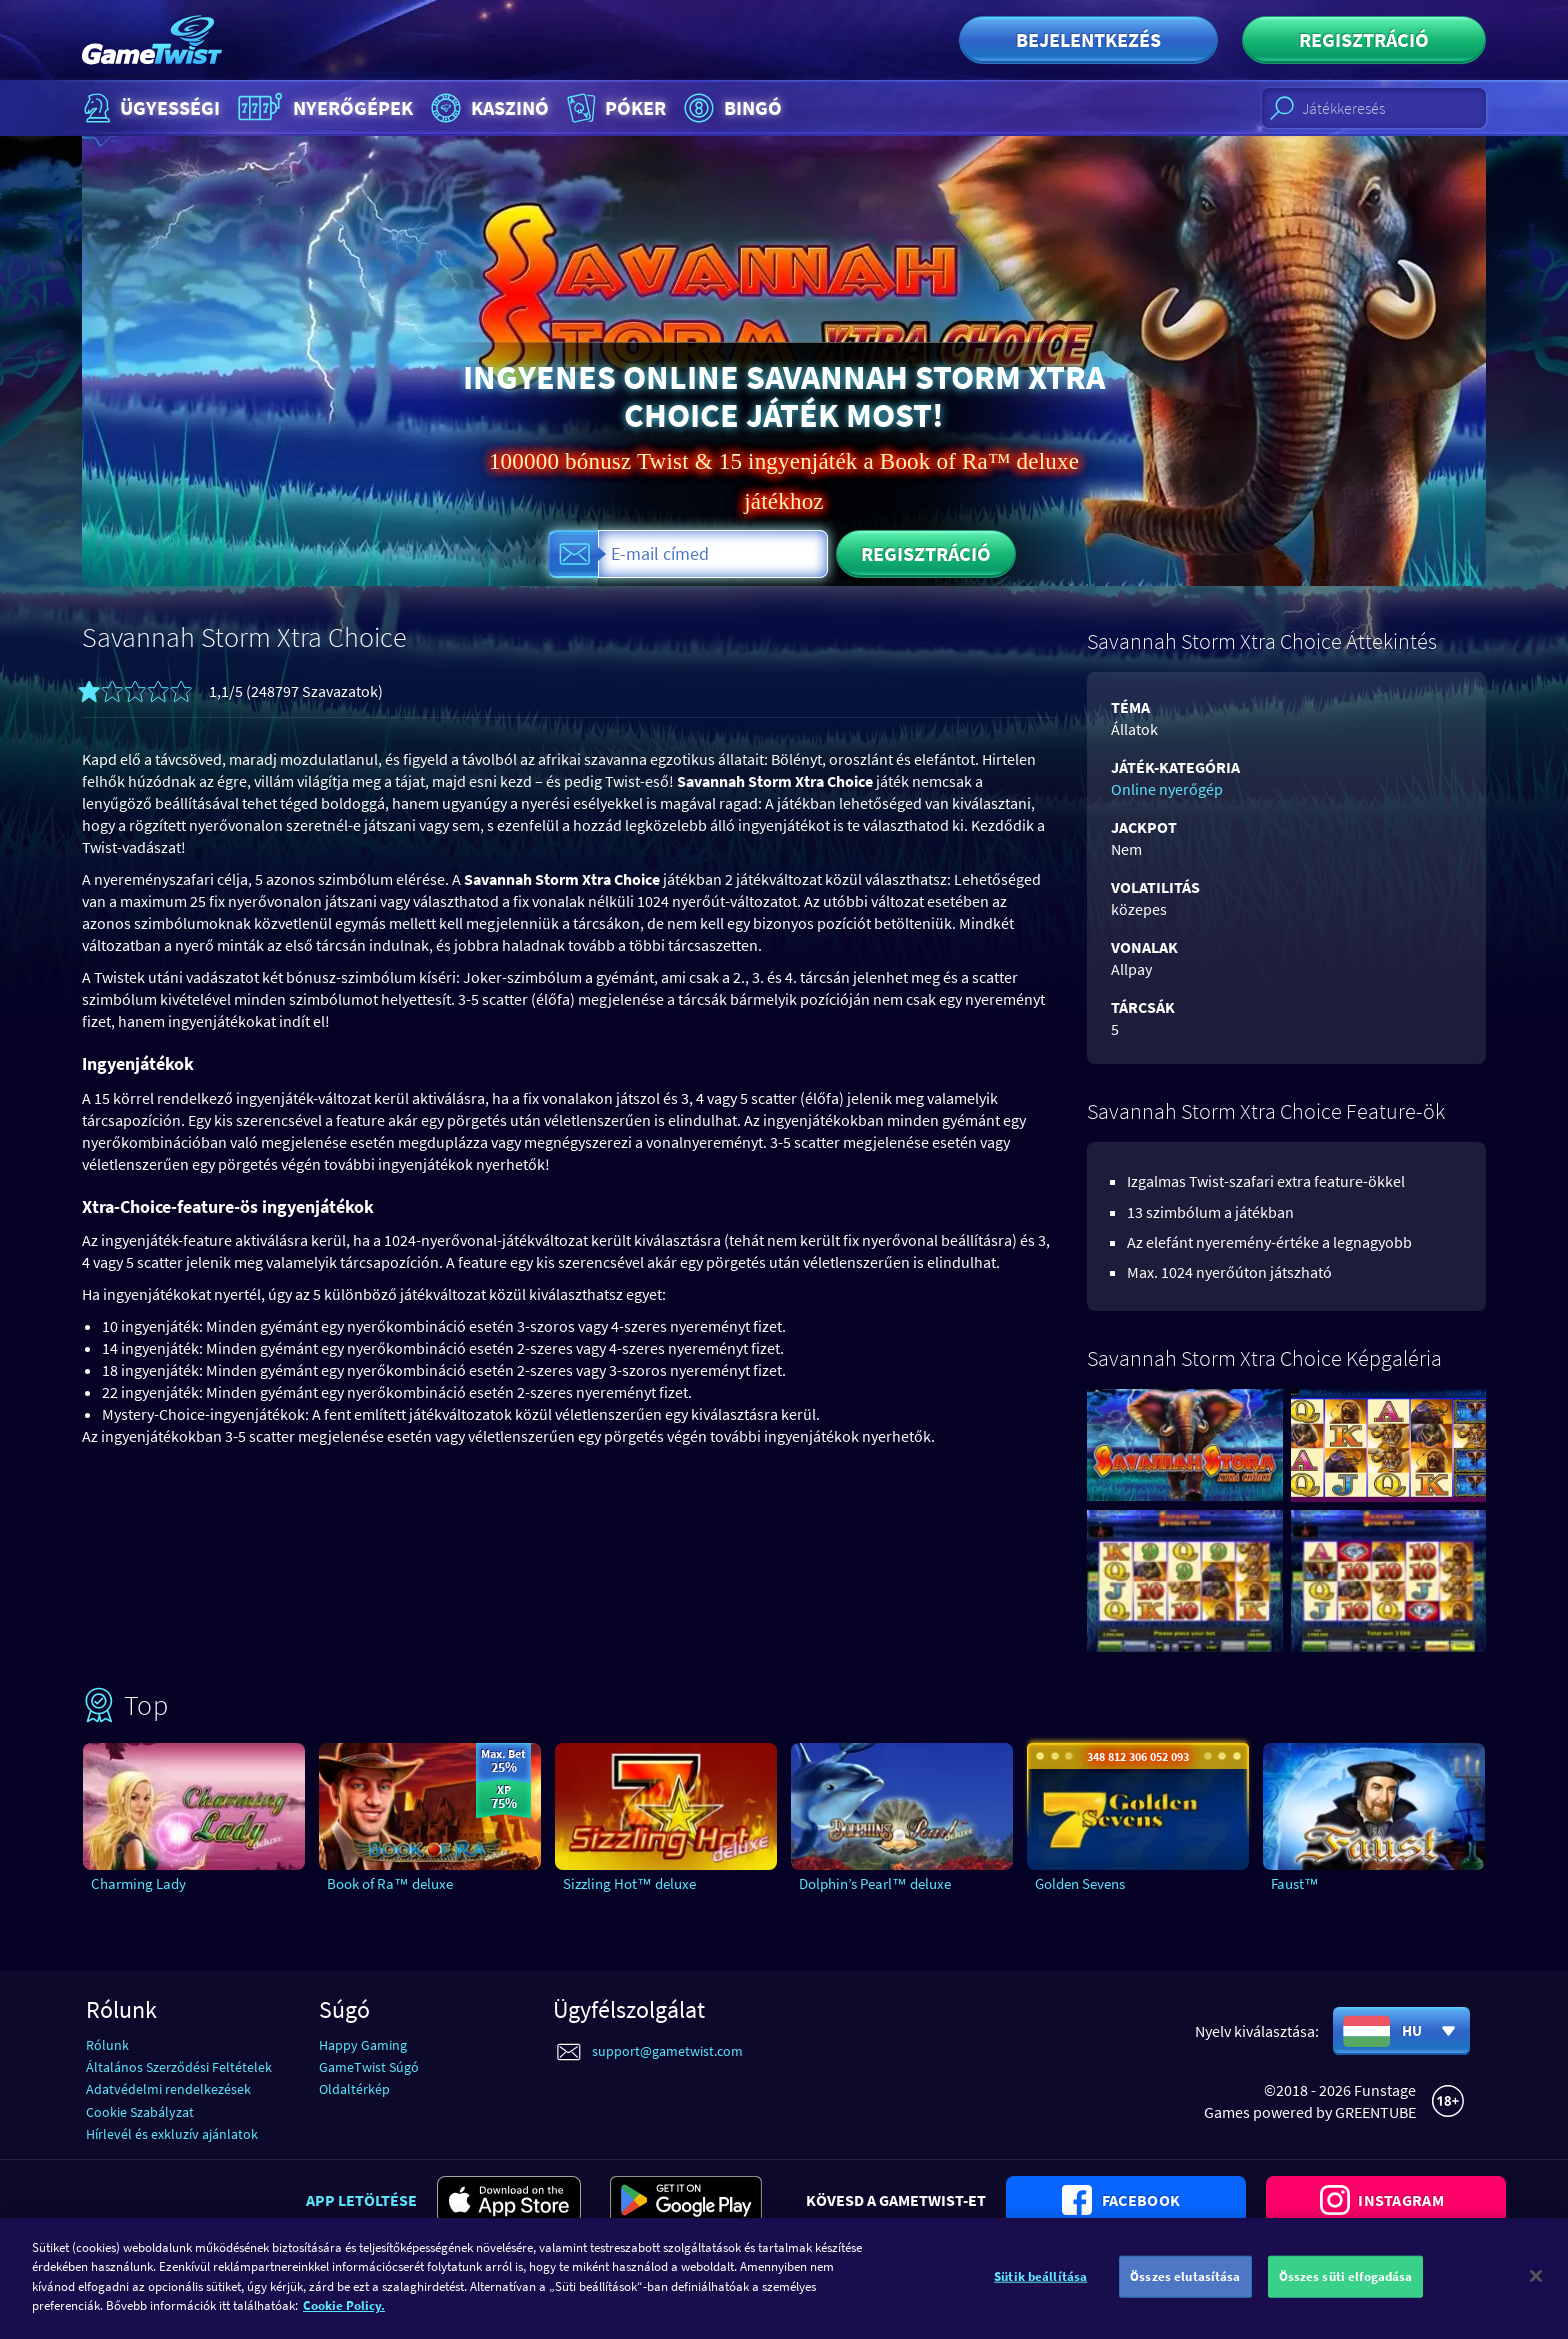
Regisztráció (1364, 39)
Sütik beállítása (1040, 2288)
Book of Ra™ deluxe (390, 1883)
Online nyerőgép (1167, 789)
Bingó (730, 108)
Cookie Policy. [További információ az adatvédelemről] (344, 2317)
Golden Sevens (1080, 1883)
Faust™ (1295, 1883)
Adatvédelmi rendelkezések (168, 2089)
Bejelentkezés (1088, 39)
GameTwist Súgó (369, 2067)
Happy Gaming (363, 2045)
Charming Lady (138, 1883)
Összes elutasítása (1185, 2288)
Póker (614, 108)
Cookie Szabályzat (140, 2112)
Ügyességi (149, 108)
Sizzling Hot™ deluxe (629, 1883)
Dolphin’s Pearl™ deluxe (875, 1883)
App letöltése (361, 2200)
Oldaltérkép (354, 2089)
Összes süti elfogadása (1346, 2288)
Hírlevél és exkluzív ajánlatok (172, 2134)
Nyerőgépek (323, 108)
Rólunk (107, 2045)
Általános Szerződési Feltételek (179, 2067)
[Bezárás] (1536, 2288)
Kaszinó (487, 108)
